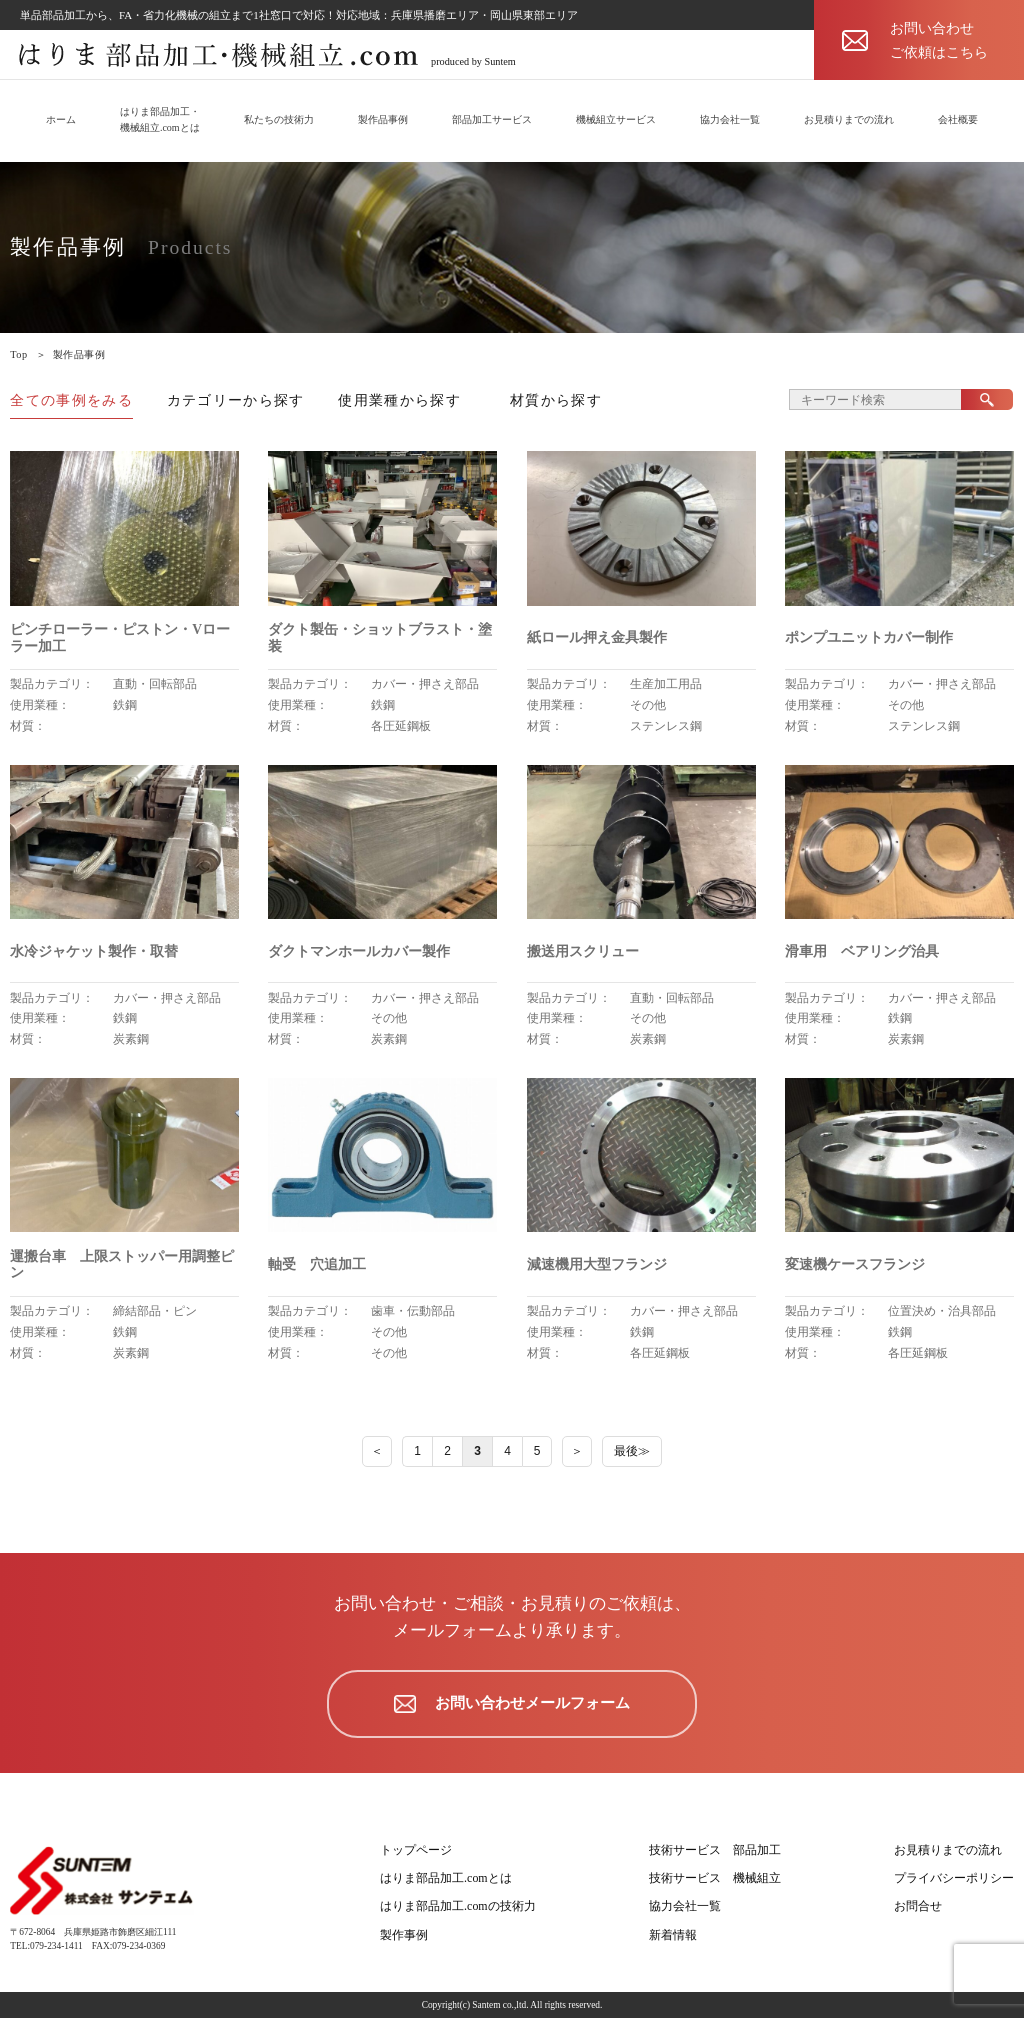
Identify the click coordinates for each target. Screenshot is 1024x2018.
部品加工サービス (492, 119)
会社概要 (958, 119)
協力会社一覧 (730, 119)
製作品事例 (383, 119)
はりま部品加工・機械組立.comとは (160, 119)
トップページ (416, 1850)
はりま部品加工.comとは (446, 1878)
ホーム (61, 119)
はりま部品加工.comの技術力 (458, 1906)
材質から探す (556, 400)
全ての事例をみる (71, 400)
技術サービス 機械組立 (715, 1878)
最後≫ (632, 1451)
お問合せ (918, 1906)
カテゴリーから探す (236, 400)
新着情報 (673, 1935)
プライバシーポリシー (954, 1878)
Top (18, 354)
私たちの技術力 (279, 119)
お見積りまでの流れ (849, 119)
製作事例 (404, 1935)
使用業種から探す (399, 400)
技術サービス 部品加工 (715, 1850)
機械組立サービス (616, 119)
